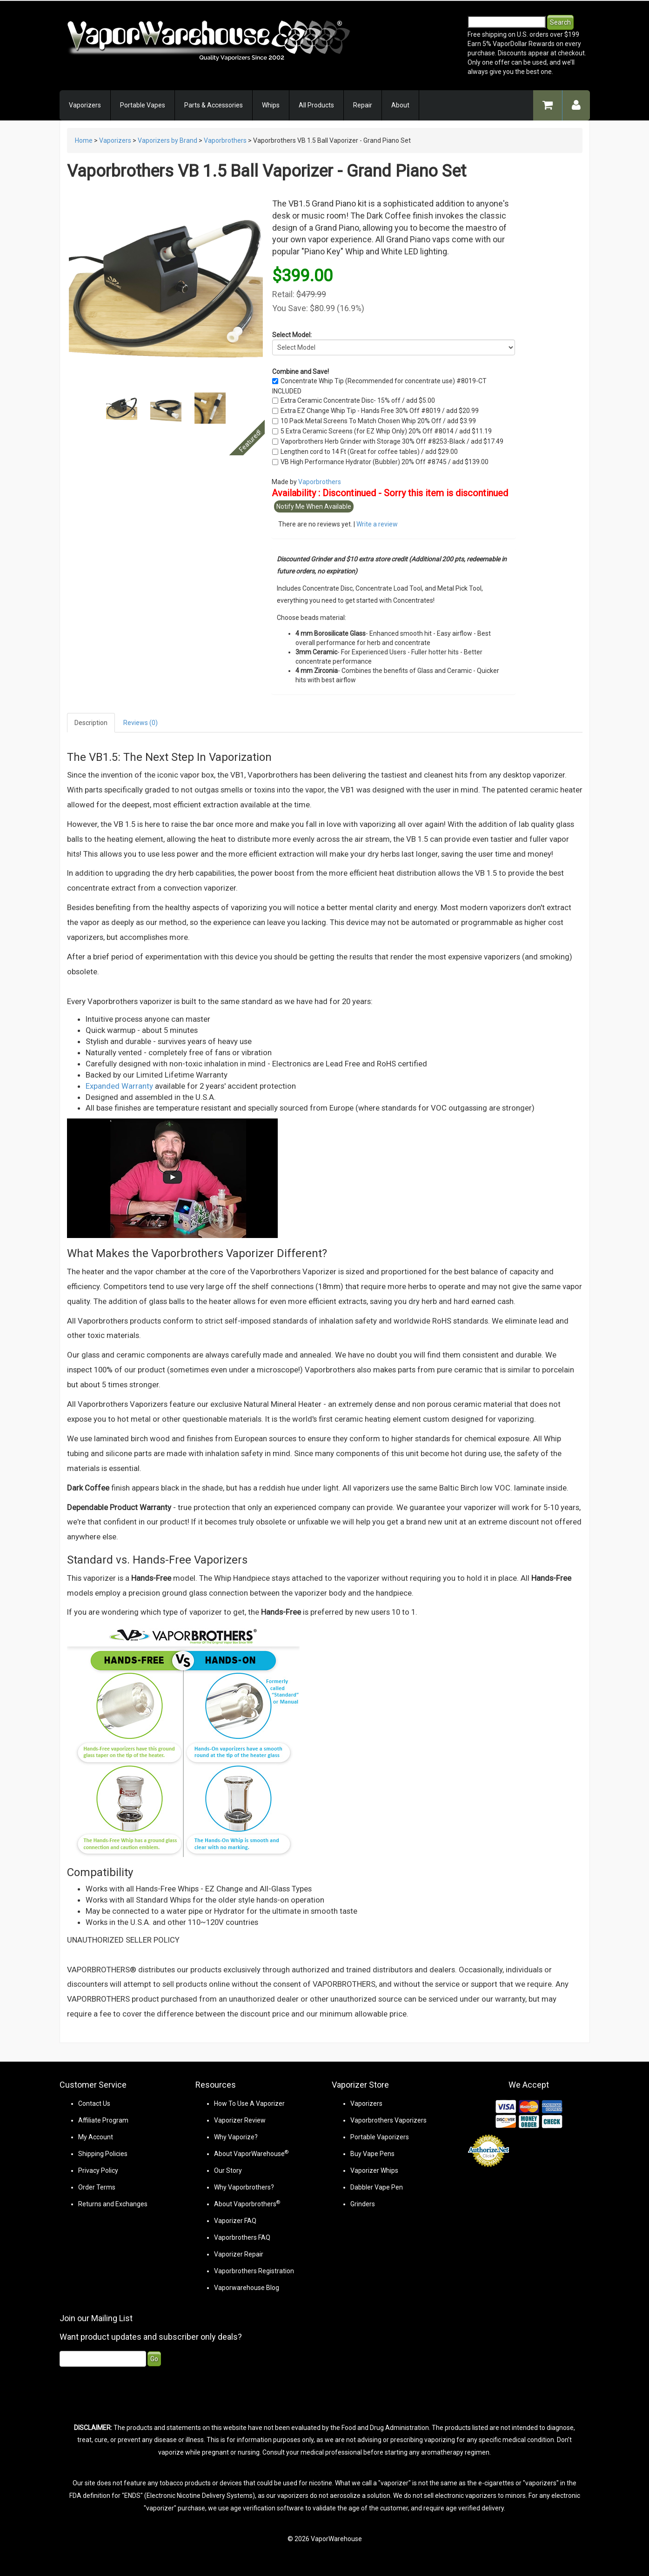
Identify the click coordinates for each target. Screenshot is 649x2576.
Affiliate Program (103, 2120)
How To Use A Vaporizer (249, 2103)
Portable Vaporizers (379, 2137)
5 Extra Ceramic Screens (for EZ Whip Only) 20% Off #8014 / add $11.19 (386, 431)
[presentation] (130, 2394)
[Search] (507, 22)
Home (84, 140)
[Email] (103, 2359)
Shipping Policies (102, 2153)
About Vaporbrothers (247, 2204)
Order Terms (96, 2187)
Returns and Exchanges (112, 2204)
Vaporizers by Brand (167, 140)
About (400, 105)
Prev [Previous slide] (116, 412)
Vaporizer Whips (374, 2170)
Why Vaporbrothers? (244, 2187)
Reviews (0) (140, 722)
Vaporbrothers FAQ (242, 2237)
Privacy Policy (98, 2170)
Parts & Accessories (213, 105)
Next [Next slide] (215, 412)
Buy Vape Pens (372, 2153)
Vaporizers (85, 105)
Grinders (362, 2204)
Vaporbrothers (225, 140)
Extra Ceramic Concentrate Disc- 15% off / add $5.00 (358, 400)
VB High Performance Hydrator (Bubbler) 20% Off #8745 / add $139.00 (384, 462)
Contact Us (94, 2103)
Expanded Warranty (119, 1086)
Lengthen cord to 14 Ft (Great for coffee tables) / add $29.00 (369, 451)
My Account (95, 2137)
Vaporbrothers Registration (254, 2271)
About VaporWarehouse (251, 2153)
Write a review (377, 524)
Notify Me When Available (313, 506)
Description (90, 722)
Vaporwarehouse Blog (246, 2287)
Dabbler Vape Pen (376, 2187)
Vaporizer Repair (238, 2254)
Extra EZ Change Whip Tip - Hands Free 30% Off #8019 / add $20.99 (380, 410)
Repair (362, 105)
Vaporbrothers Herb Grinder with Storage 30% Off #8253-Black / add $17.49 (392, 441)
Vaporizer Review (240, 2120)
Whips (271, 105)
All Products (316, 105)
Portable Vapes (142, 105)
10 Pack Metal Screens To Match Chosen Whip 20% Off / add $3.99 (378, 421)
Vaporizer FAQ (235, 2220)
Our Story (228, 2170)
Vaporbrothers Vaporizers (388, 2120)
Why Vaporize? (236, 2137)
